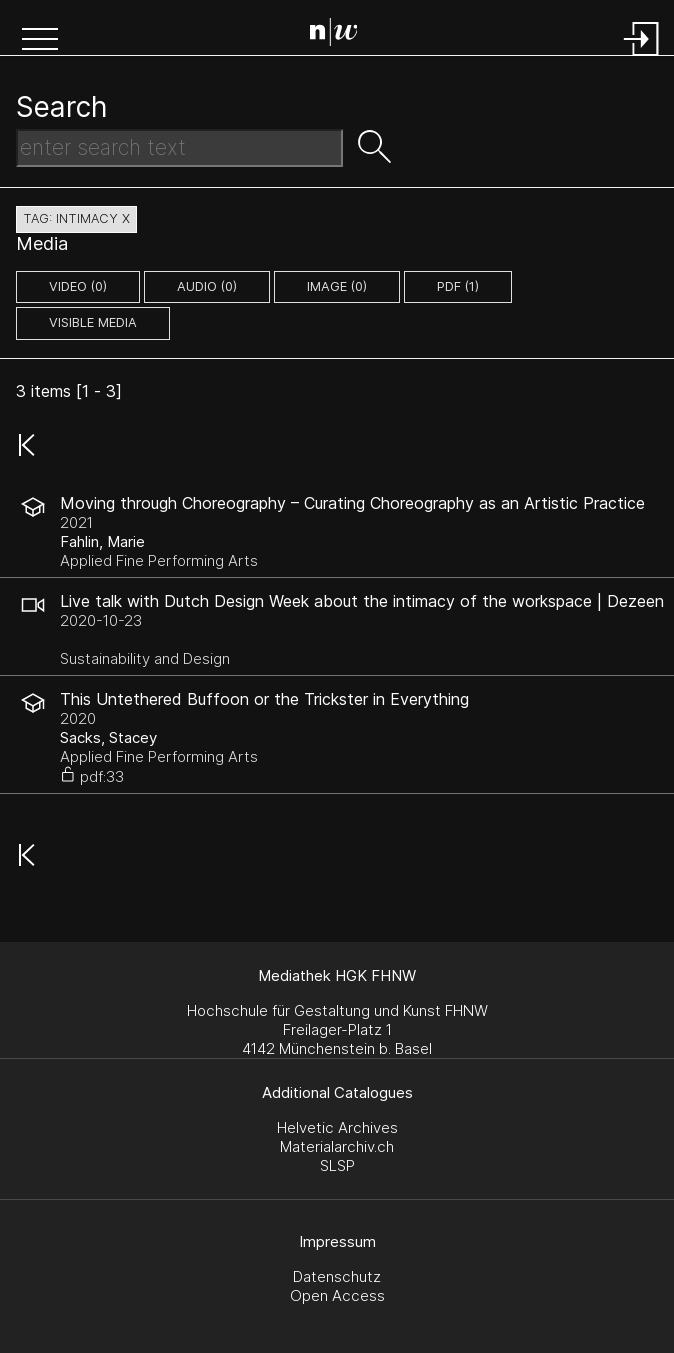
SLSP (337, 1165)
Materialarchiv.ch (337, 1146)
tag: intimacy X (76, 218)
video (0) (78, 286)
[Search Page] (341, 35)
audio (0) (207, 286)
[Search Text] (179, 148)
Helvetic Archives (337, 1127)
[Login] (642, 57)
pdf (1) (458, 286)
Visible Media (93, 322)
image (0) (337, 286)
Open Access (337, 1295)
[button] (40, 41)
